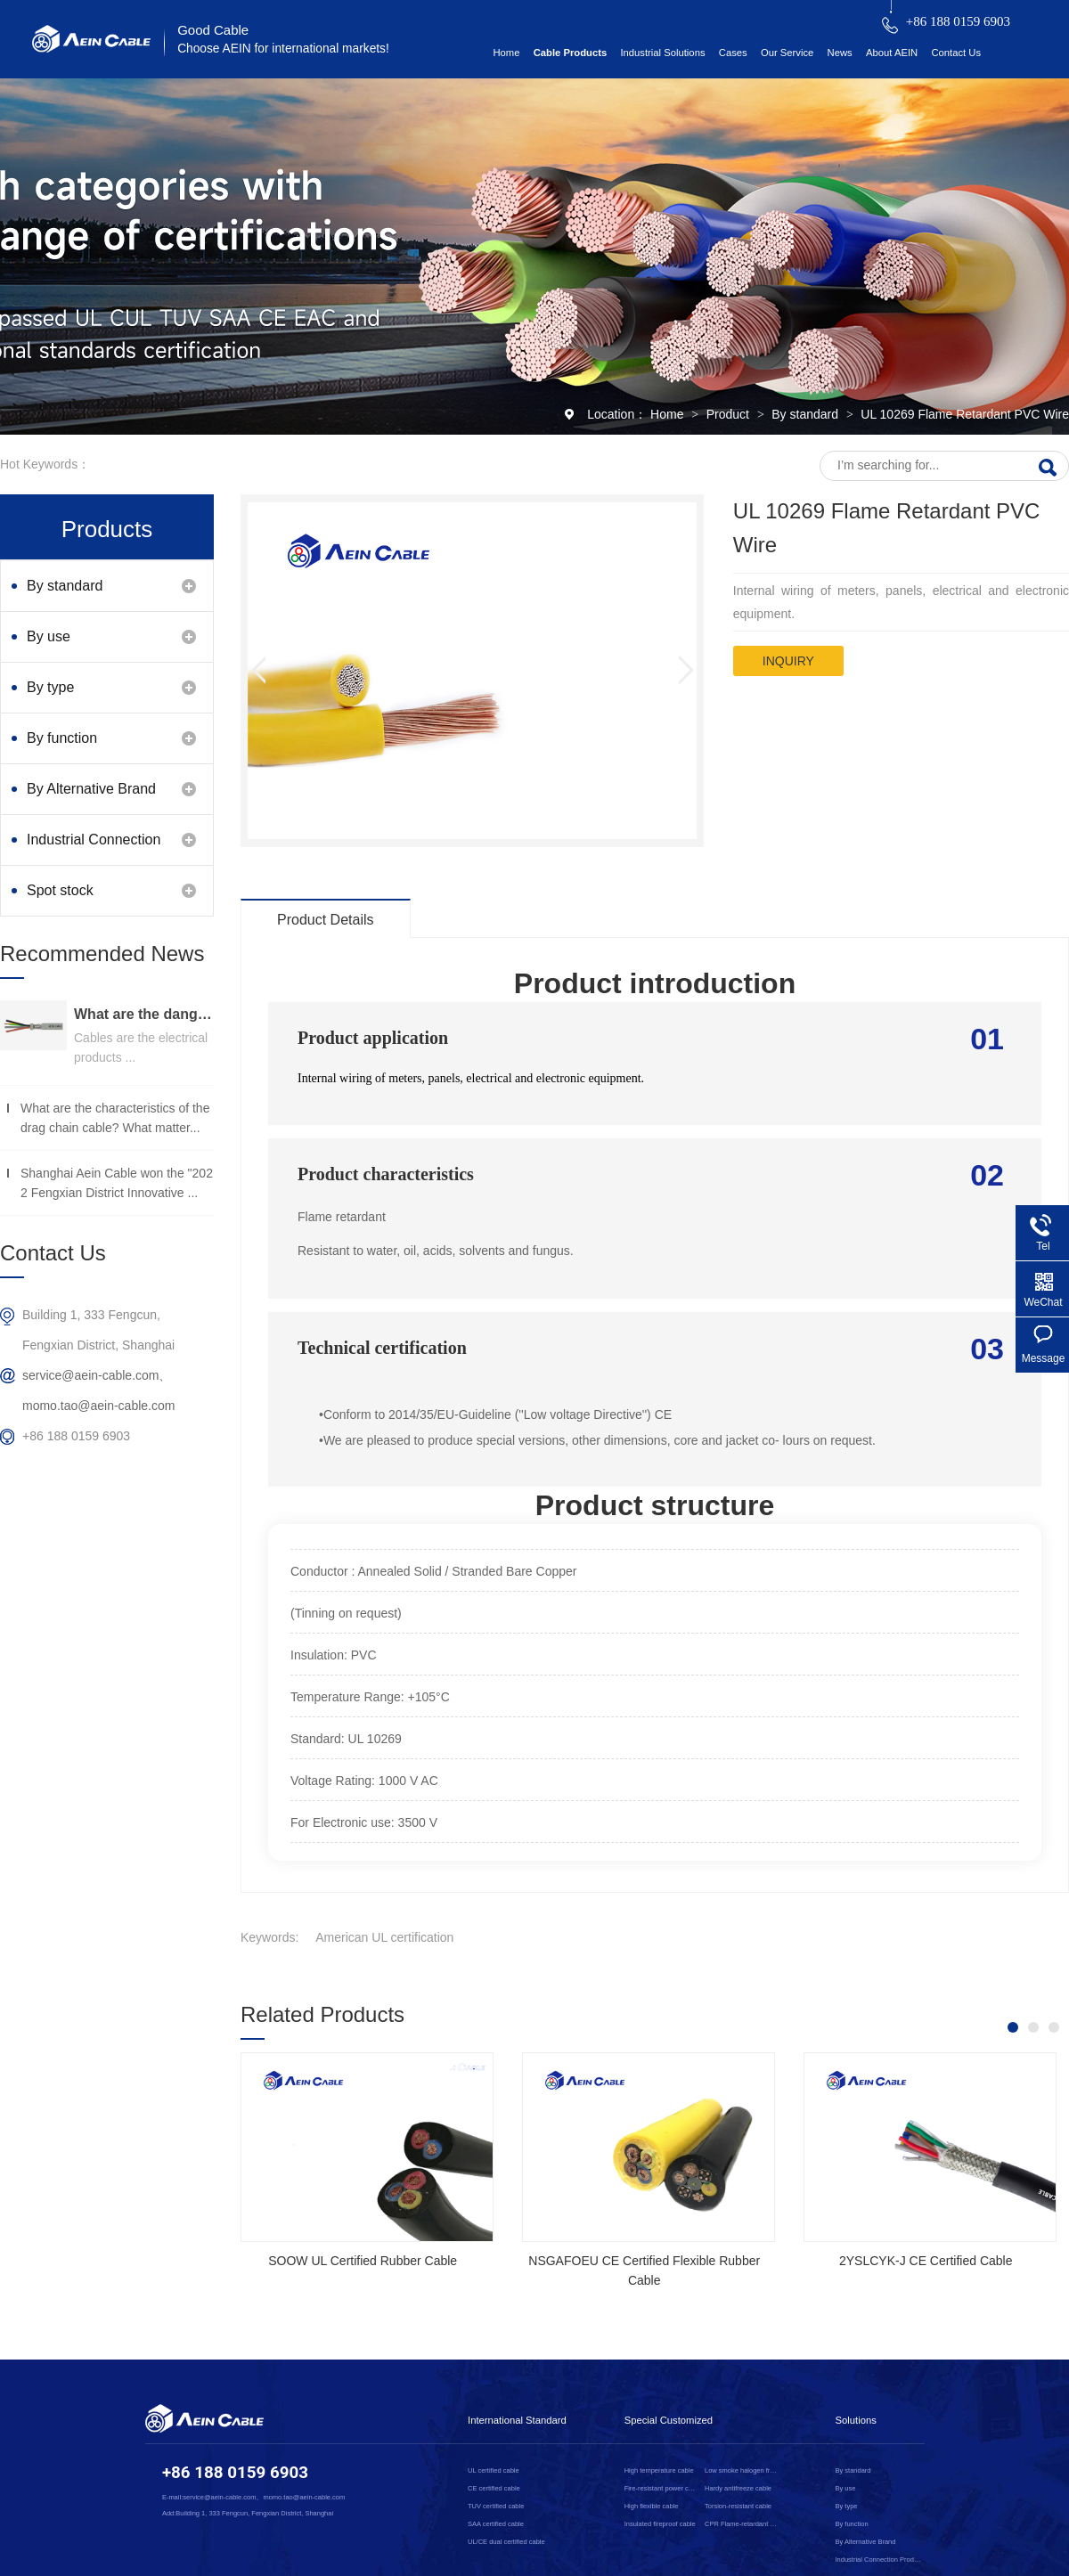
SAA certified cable (496, 2524)
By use (48, 636)
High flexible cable (651, 2506)
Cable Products (571, 52)
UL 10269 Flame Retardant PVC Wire (965, 414)
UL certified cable (493, 2470)
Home (506, 52)
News (840, 52)
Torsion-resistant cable (738, 2506)
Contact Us (956, 52)
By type (50, 687)
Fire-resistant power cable (661, 2488)
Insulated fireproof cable (660, 2524)
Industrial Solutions (662, 52)
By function (62, 738)
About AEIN (892, 52)
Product (729, 414)
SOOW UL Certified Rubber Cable (362, 2261)
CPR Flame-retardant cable (742, 2524)
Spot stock (60, 890)
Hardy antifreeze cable (738, 2488)
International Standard (517, 2420)
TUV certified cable (496, 2506)
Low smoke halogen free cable (742, 2470)
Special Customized (668, 2420)
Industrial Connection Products (93, 848)
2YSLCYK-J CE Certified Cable (926, 2261)
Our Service (787, 52)
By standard (806, 414)
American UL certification (384, 1937)
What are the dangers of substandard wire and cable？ (144, 1014)
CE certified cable (494, 2488)
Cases (733, 52)
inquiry (788, 661)
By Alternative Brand (91, 788)
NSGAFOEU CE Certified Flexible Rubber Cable (644, 2270)
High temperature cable (659, 2470)
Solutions (856, 2420)
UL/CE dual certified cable (506, 2542)
